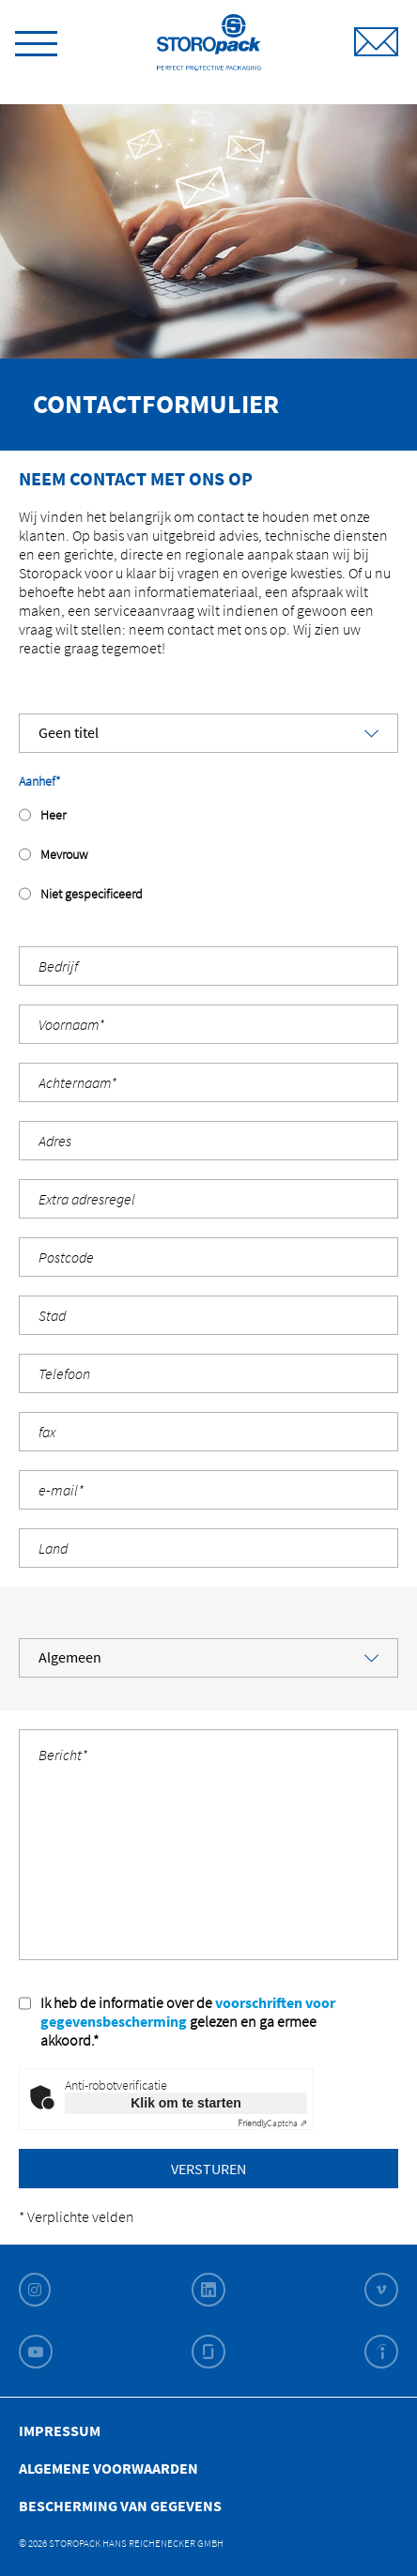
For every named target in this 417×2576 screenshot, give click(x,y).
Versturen (208, 2168)
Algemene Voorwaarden (108, 2468)
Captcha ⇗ (272, 2123)
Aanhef (40, 781)
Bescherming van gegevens (120, 2505)
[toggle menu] (36, 40)
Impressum (59, 2430)
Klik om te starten (185, 2102)
